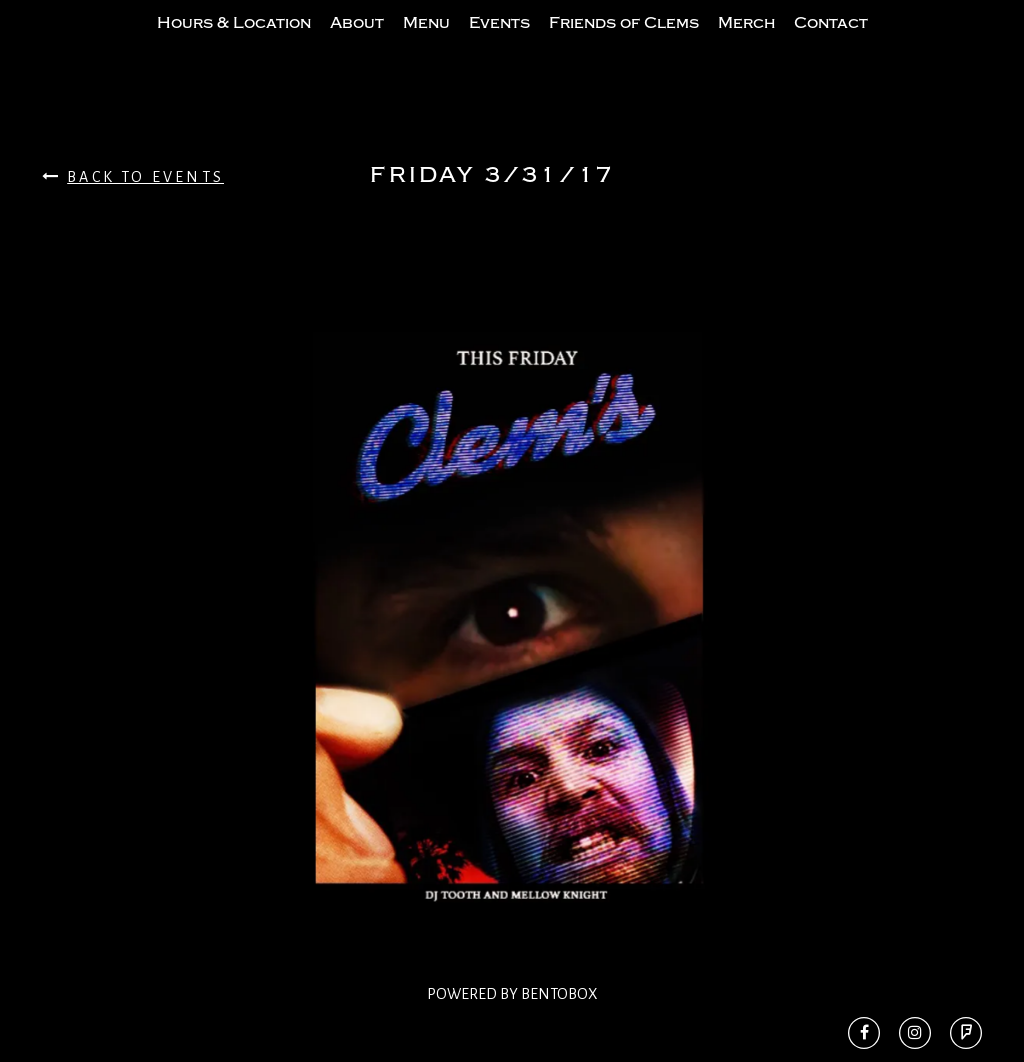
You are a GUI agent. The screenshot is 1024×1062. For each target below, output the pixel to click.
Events (499, 43)
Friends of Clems (624, 43)
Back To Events (133, 216)
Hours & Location (234, 43)
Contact (831, 43)
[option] (512, 660)
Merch (746, 43)
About (357, 43)
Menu (426, 43)
